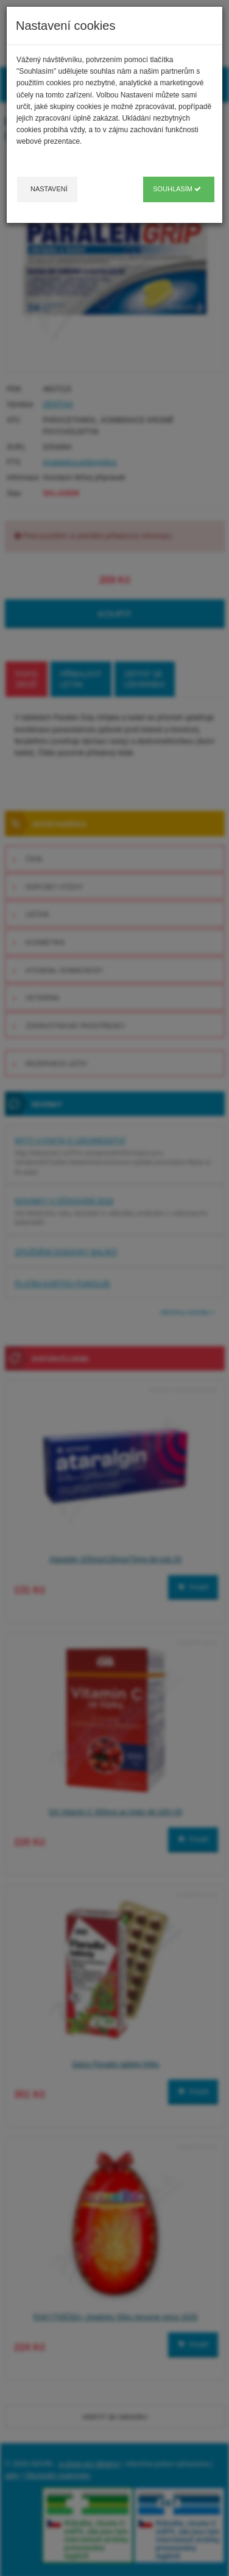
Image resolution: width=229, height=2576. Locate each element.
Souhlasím (177, 188)
